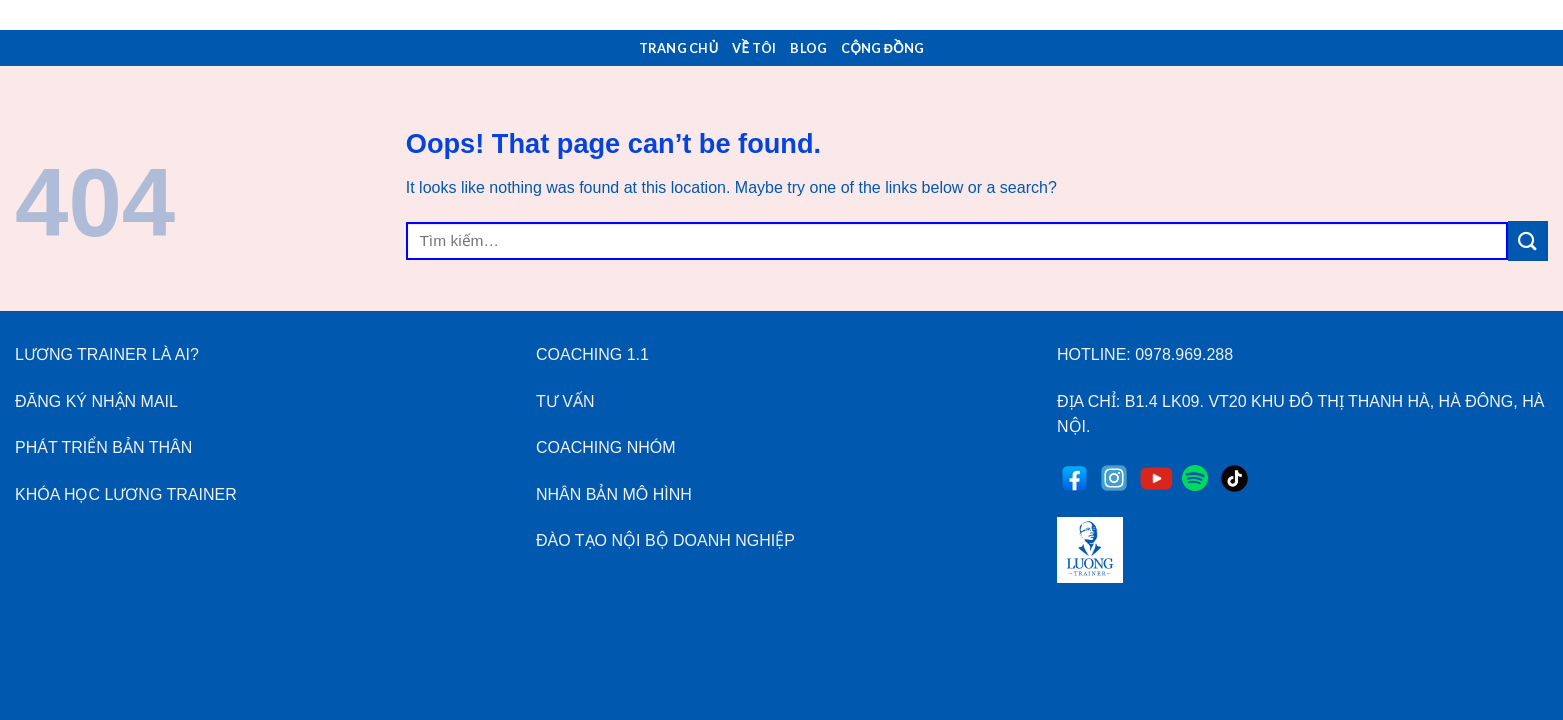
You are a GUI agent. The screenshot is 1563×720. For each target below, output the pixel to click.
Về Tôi (754, 48)
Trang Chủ (679, 48)
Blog (808, 48)
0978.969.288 (1184, 354)
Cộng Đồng (882, 48)
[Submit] (1528, 240)
